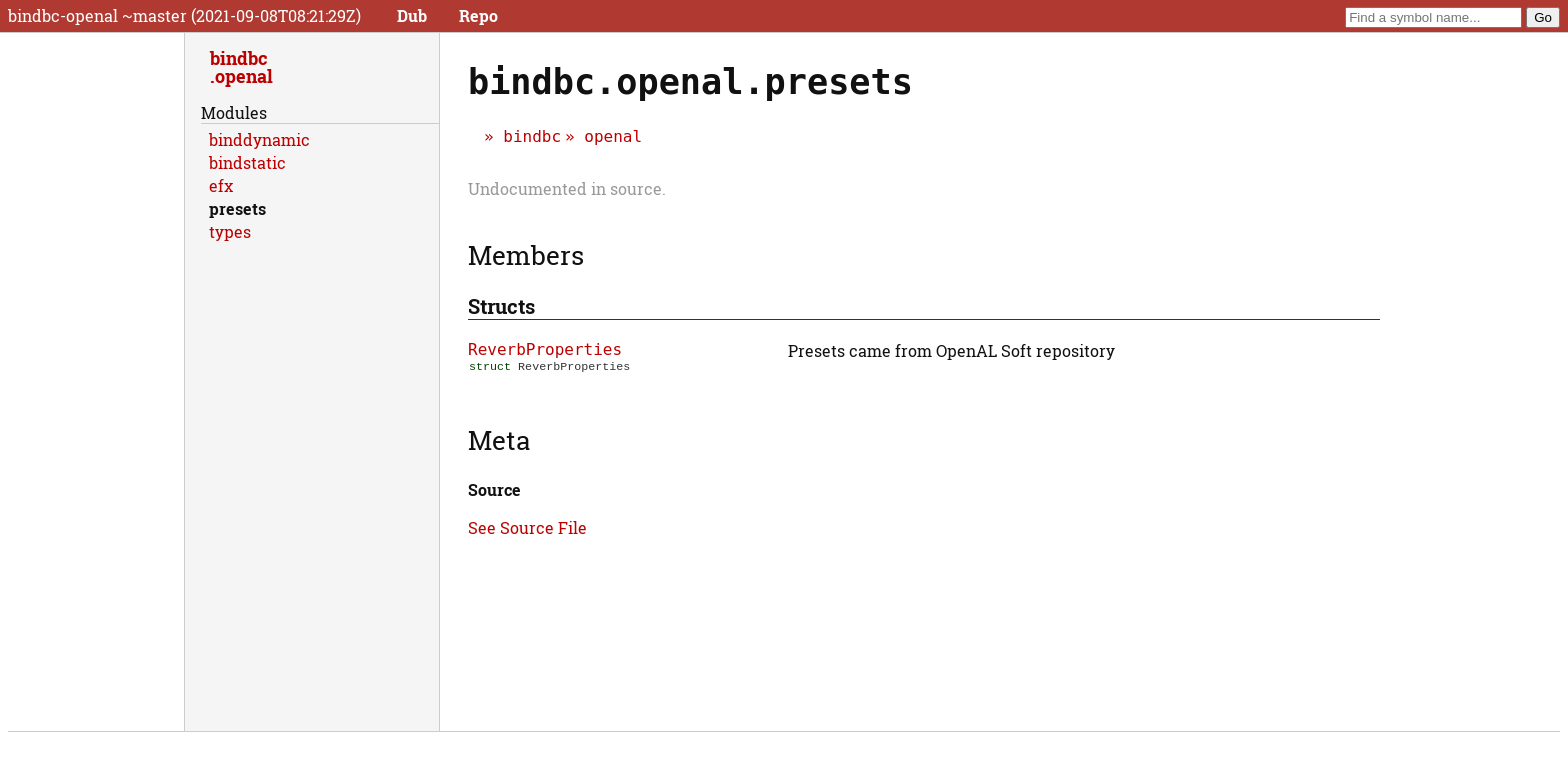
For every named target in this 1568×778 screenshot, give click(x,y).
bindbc (532, 136)
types (230, 231)
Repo (478, 15)
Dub (412, 15)
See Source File (527, 527)
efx (221, 185)
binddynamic (259, 139)
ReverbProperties (545, 349)
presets (237, 208)
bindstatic (247, 162)
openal (613, 136)
